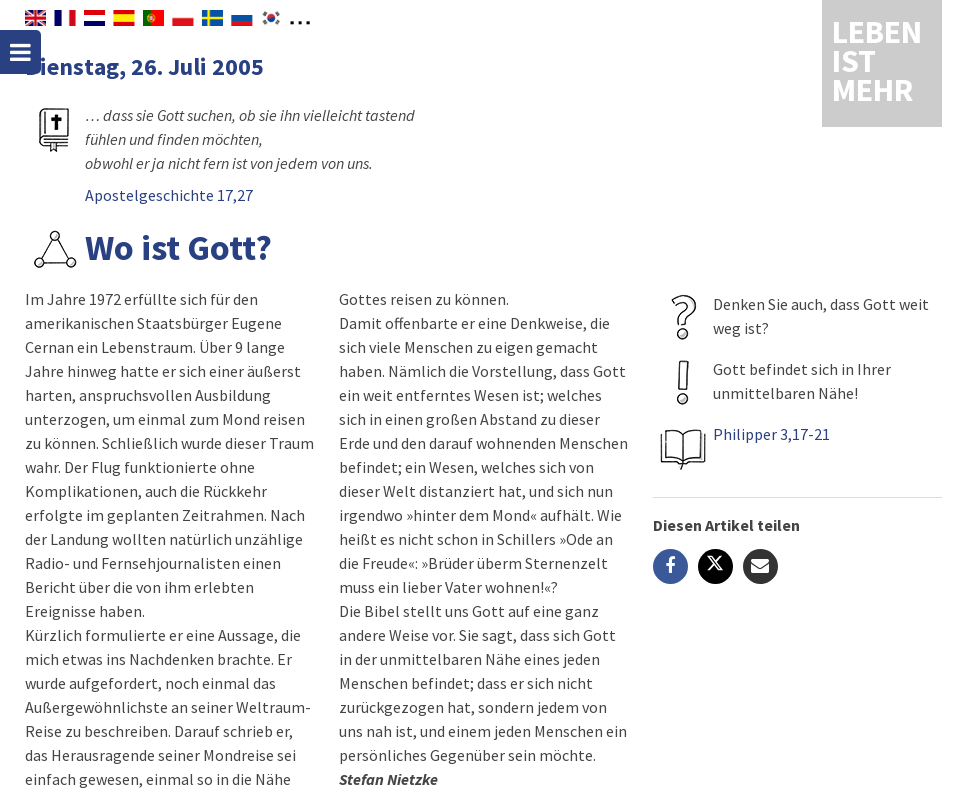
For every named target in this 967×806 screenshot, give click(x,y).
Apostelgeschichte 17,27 (169, 195)
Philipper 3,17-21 (771, 434)
